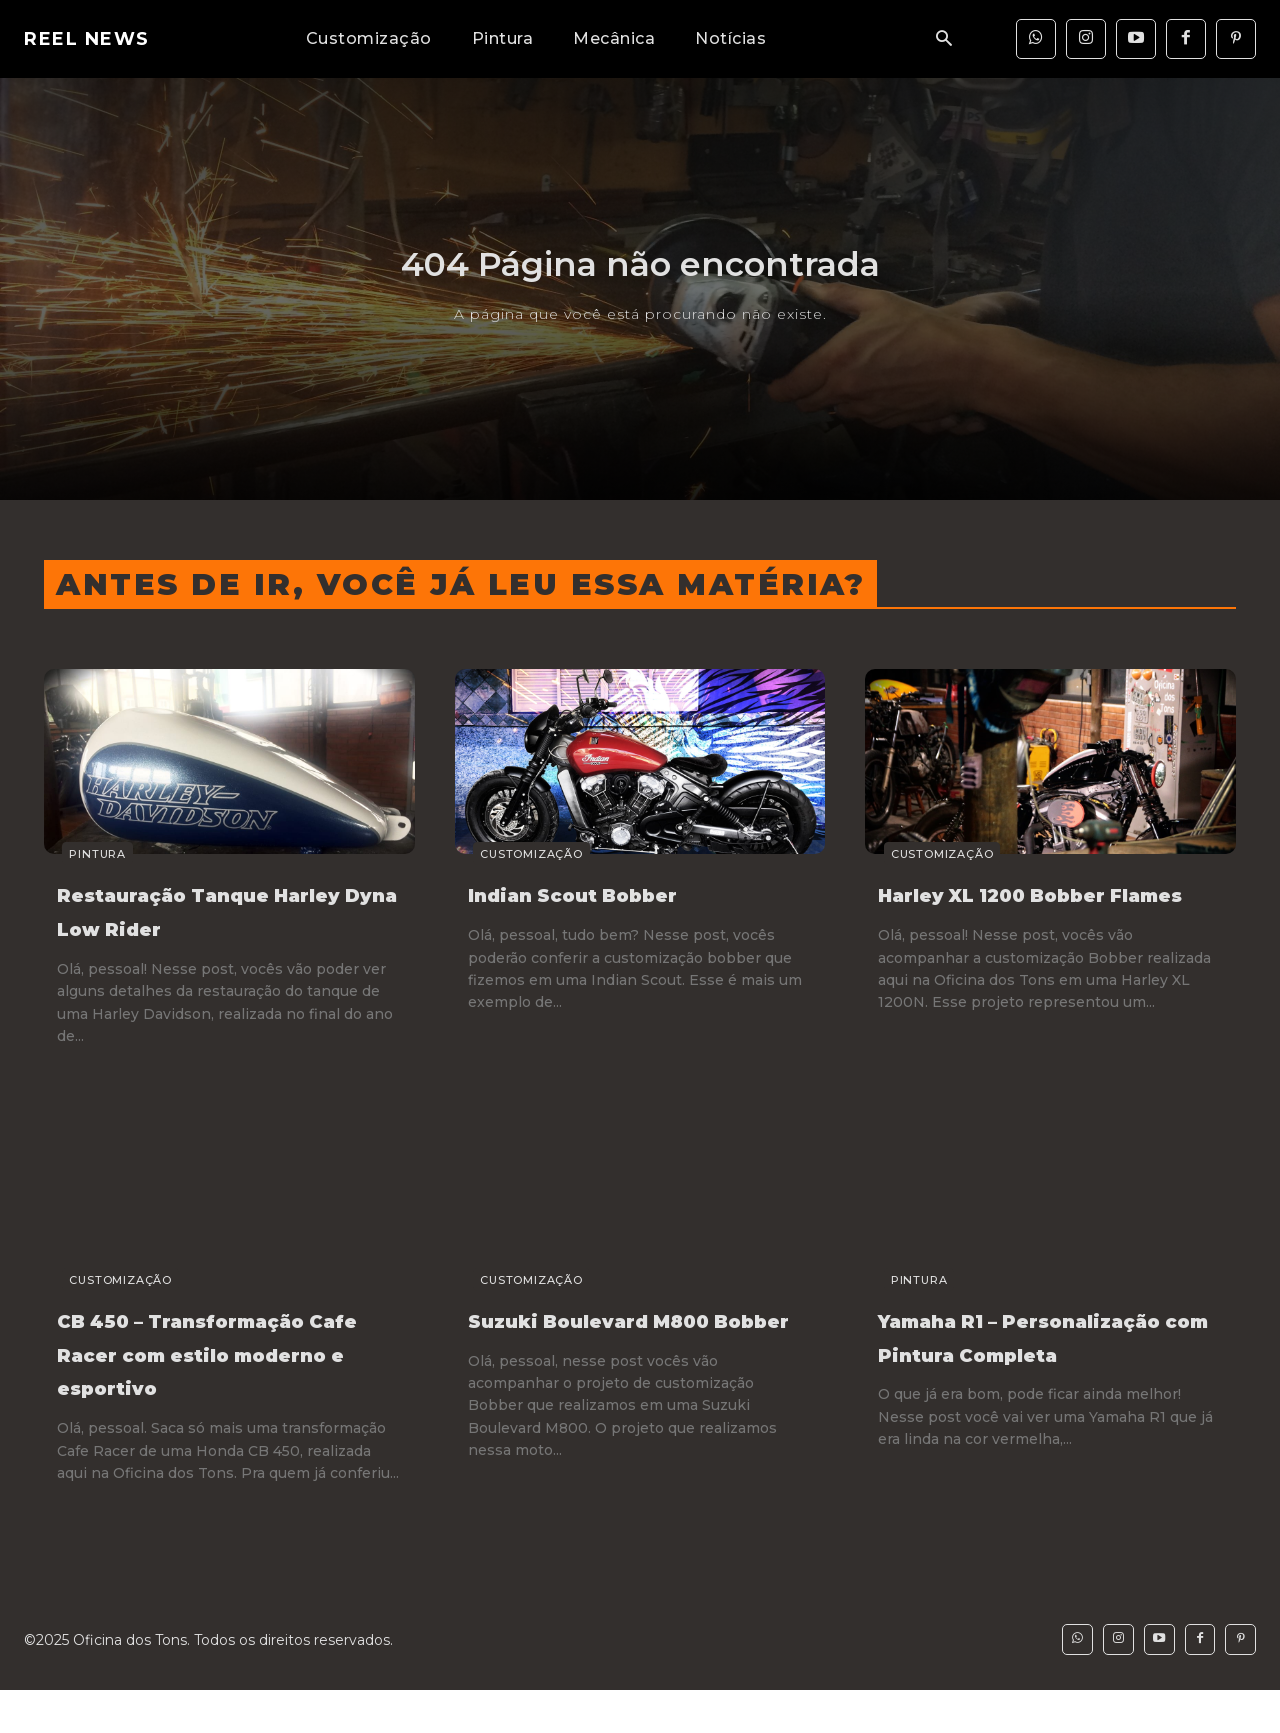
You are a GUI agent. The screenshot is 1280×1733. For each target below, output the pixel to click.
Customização (513, 854)
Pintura (79, 854)
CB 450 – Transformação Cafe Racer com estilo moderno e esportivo (209, 1369)
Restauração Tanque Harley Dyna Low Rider (219, 910)
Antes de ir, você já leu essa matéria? (460, 584)
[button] (944, 39)
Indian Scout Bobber (614, 893)
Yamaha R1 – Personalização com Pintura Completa (1023, 1353)
